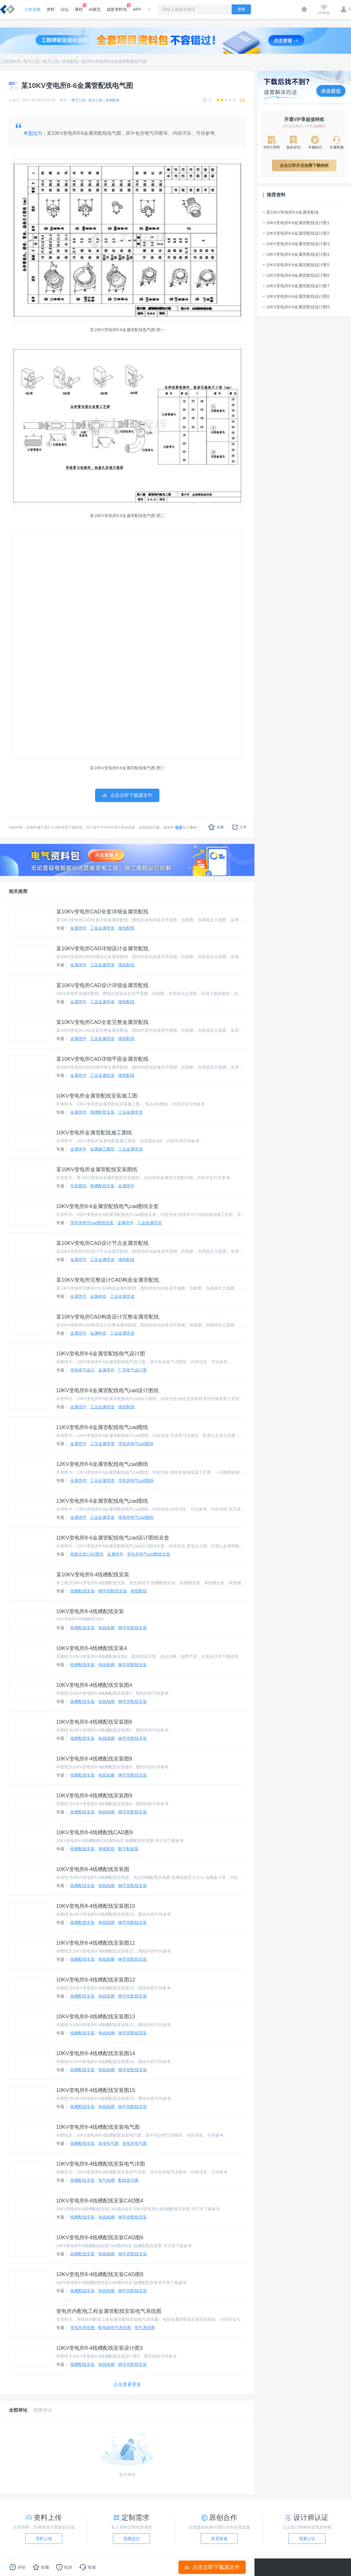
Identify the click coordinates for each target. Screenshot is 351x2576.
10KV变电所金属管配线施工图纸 (94, 1133)
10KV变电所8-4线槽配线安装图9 (94, 1795)
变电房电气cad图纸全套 (92, 1222)
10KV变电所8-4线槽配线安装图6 (94, 1722)
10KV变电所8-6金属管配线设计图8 (296, 296)
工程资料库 (10, 61)
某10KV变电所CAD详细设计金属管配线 (102, 948)
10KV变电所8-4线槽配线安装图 (92, 1869)
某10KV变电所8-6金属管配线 (291, 212)
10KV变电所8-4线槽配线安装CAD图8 (99, 2274)
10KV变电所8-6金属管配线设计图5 (296, 264)
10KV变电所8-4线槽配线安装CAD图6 (99, 2237)
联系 (178, 827)
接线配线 (126, 928)
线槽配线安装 (102, 1112)
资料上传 (44, 2538)
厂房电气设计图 (132, 1370)
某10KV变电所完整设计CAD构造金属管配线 (107, 1280)
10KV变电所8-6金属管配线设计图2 (296, 233)
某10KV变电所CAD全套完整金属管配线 (102, 1022)
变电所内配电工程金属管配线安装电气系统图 (108, 2311)
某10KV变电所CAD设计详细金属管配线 (102, 985)
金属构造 (98, 1296)
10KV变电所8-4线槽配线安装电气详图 (100, 2164)
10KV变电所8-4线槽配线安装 (90, 1611)
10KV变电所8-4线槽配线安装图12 (95, 1980)
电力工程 (51, 61)
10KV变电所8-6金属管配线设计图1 (296, 222)
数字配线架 (128, 1848)
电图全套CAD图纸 (87, 1554)
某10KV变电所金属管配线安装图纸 (96, 1169)
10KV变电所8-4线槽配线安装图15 (95, 2090)
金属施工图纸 (102, 1149)
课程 (79, 8)
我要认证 (307, 2538)
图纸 (32, 133)
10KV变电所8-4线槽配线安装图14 (95, 2053)
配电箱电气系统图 (114, 2327)
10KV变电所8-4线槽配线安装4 (91, 1648)
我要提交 (131, 2538)
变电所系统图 (82, 2327)
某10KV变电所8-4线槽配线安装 (92, 1575)
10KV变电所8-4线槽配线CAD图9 (94, 1832)
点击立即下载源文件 (212, 2567)
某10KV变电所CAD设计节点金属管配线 (102, 1243)
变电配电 (70, 61)
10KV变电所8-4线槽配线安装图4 (94, 1685)
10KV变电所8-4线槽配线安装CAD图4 (99, 2201)
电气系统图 (145, 2327)
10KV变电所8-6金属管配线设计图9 (296, 307)
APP (137, 9)
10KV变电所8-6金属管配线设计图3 (296, 243)
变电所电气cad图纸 (136, 1517)
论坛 (65, 9)
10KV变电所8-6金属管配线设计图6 (296, 275)
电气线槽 (106, 2180)
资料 (51, 9)
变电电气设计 (82, 1370)
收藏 (216, 827)
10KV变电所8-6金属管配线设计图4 (296, 254)
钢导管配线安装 (112, 1591)
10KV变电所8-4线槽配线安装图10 (95, 1906)
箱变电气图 (108, 2143)
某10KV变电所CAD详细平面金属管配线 (102, 1059)
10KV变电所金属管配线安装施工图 (96, 1096)
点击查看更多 (127, 2384)
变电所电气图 (134, 2143)
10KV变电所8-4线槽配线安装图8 (94, 1759)
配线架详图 (128, 2180)
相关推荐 (18, 891)
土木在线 (32, 9)
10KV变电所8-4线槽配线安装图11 (95, 1943)
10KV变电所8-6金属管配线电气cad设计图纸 (107, 1390)
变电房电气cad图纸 (136, 1443)
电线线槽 (106, 1627)
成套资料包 (116, 8)
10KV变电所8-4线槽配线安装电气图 (98, 2127)
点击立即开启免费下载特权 (304, 165)
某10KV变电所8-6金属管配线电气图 (113, 61)
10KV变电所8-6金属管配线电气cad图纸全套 (107, 1206)
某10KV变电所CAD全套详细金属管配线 (102, 912)
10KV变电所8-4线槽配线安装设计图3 (99, 2348)
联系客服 (219, 2538)
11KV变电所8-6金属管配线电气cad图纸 (102, 1427)
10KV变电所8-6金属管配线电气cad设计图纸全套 (112, 1538)
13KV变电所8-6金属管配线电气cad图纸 (102, 1501)
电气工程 (31, 61)
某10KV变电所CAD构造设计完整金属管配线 (107, 1317)
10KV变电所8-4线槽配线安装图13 (95, 2016)
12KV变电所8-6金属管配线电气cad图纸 (102, 1464)
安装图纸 (78, 1186)
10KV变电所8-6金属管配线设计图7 (296, 286)
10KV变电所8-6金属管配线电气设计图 (100, 1354)
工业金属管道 (102, 928)
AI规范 (95, 9)
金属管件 (78, 928)
